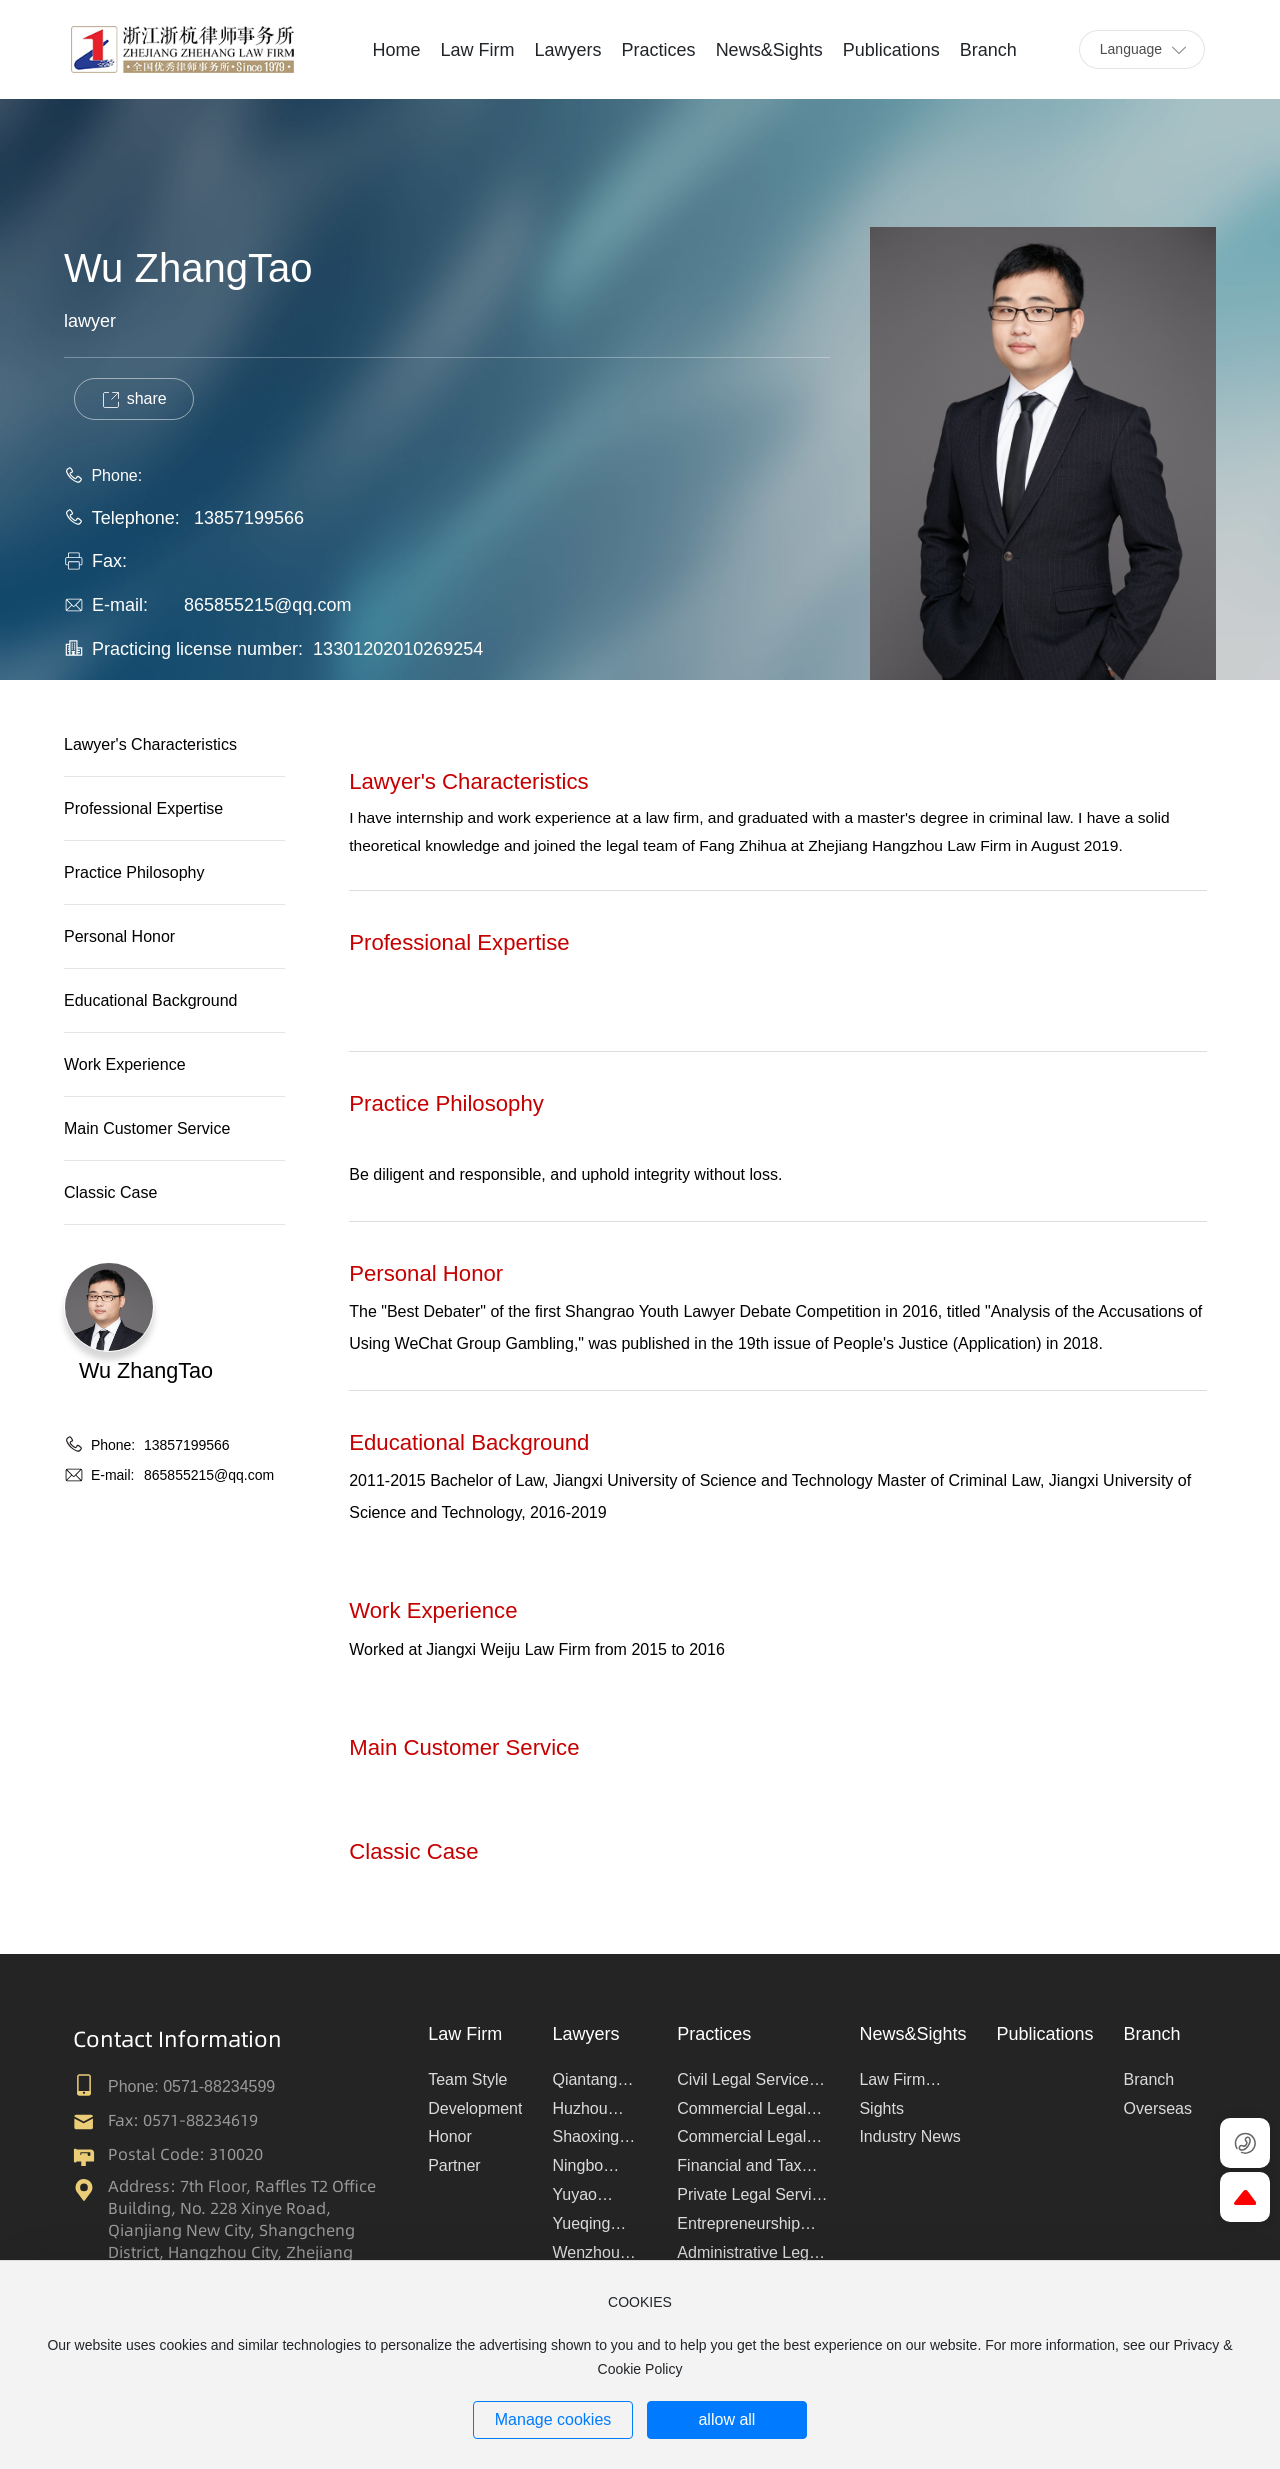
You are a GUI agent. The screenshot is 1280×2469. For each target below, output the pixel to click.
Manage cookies (553, 2419)
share (133, 400)
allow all (726, 2419)
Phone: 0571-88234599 (191, 2086)
